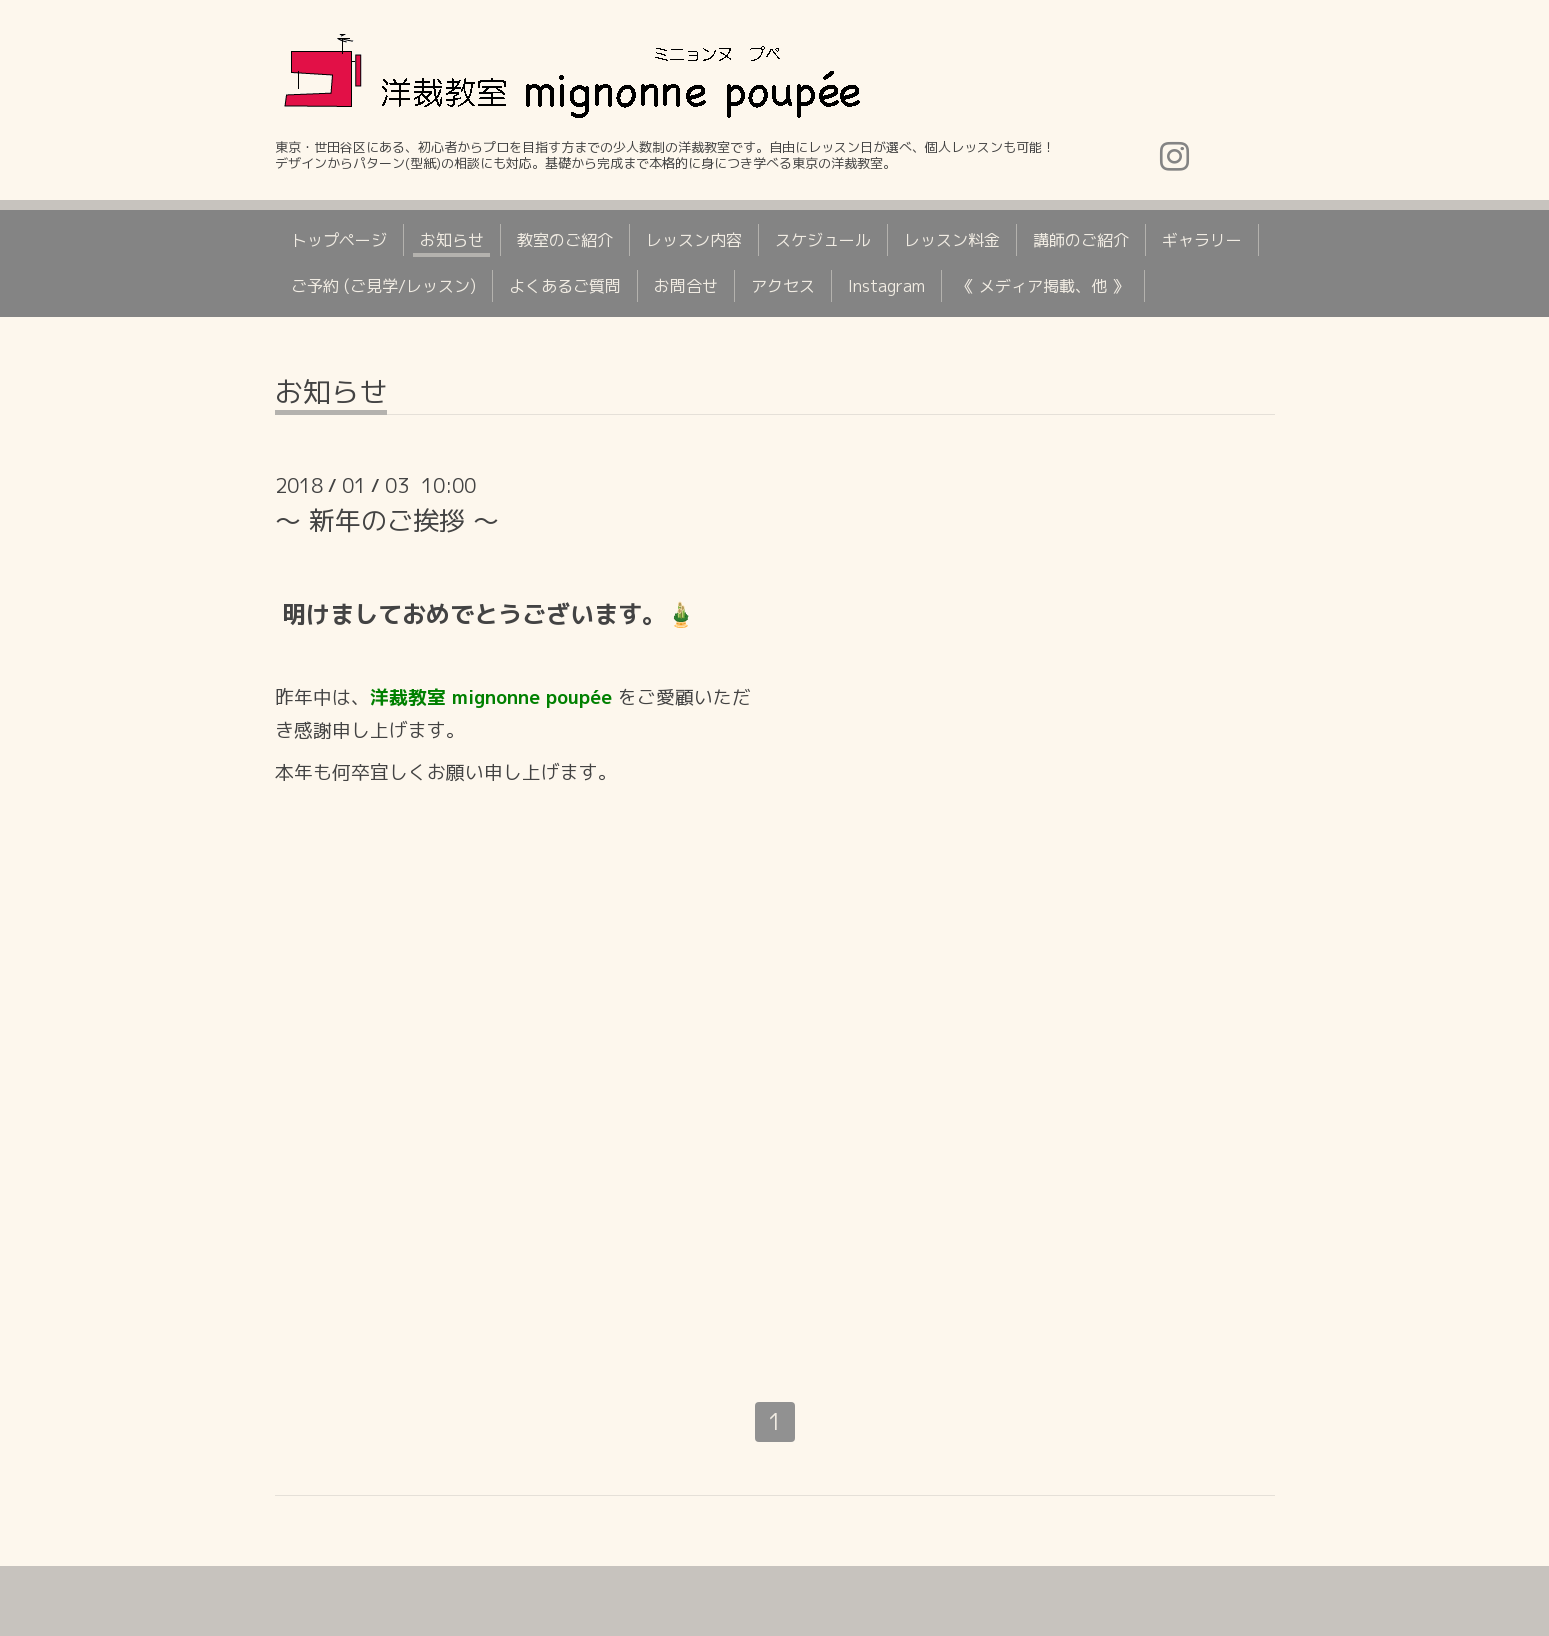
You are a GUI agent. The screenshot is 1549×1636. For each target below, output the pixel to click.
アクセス (783, 286)
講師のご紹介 (1081, 240)
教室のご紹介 (565, 240)
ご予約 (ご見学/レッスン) (383, 286)
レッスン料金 (952, 240)
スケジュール (823, 240)
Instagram (886, 286)
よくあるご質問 (565, 286)
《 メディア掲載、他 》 (1043, 286)
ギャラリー (1202, 240)
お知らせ (452, 240)
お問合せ (686, 286)
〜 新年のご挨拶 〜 (387, 520)
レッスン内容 (694, 240)
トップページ (339, 240)
